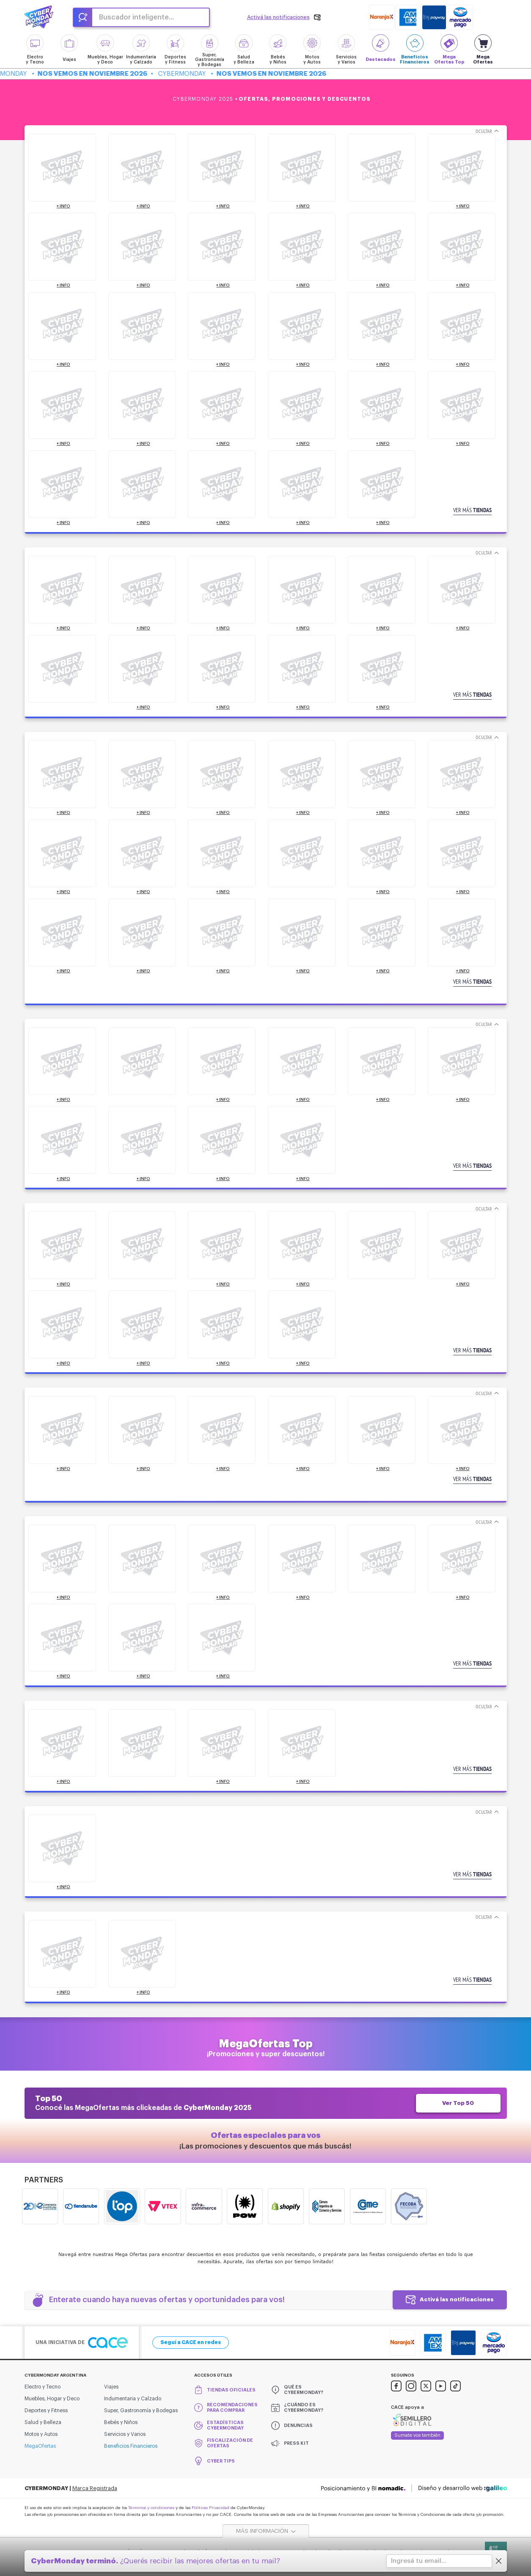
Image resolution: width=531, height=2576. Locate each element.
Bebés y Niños (121, 2422)
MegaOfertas (40, 2446)
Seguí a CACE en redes (190, 2342)
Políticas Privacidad (210, 2508)
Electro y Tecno (43, 2386)
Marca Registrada (94, 2488)
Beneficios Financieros (130, 2446)
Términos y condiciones (151, 2508)
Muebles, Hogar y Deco (52, 2398)
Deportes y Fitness (46, 2410)
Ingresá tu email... (418, 2561)
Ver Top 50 (458, 2103)
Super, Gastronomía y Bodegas (141, 2410)
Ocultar (484, 130)
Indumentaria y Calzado (132, 2398)
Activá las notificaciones (457, 2299)
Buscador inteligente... (136, 17)
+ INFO (63, 206)
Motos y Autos (41, 2434)
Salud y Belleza (43, 2422)
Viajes (111, 2386)
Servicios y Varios (125, 2434)
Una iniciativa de (82, 2342)
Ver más (472, 510)
